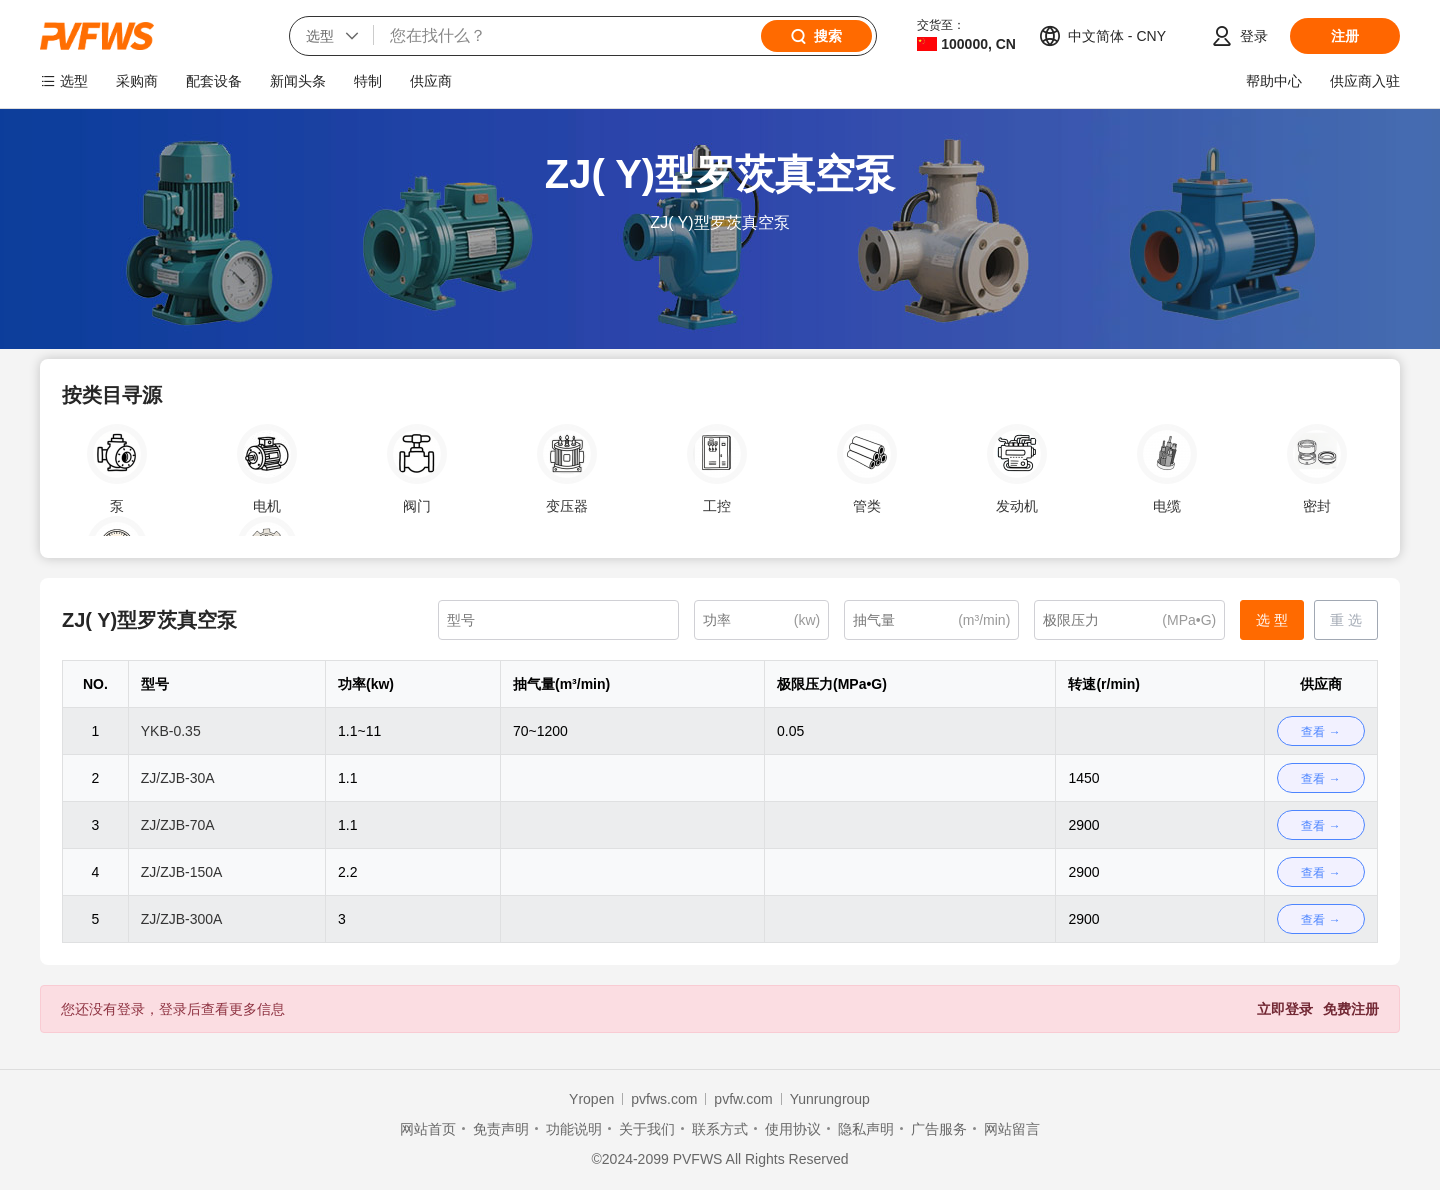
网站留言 (1012, 1129)
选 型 (1272, 620)
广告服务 (939, 1129)
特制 (368, 81)
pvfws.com (664, 1099)
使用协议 (793, 1129)
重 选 (1346, 620)
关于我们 (647, 1129)
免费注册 (1351, 1009)
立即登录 (1285, 1009)
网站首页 (428, 1129)
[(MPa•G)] (1129, 620)
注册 (1345, 36)
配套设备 (214, 81)
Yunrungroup (830, 1099)
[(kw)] (761, 620)
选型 (74, 81)
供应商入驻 (1365, 81)
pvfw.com (743, 1099)
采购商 (137, 81)
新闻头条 (298, 81)
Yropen (591, 1099)
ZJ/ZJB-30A (178, 778)
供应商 (431, 81)
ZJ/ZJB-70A (178, 825)
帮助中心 (1274, 81)
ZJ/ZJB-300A (182, 919)
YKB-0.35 (171, 731)
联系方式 (720, 1129)
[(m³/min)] (931, 620)
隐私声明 (866, 1129)
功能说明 (574, 1129)
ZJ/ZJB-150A (182, 872)
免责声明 (501, 1129)
